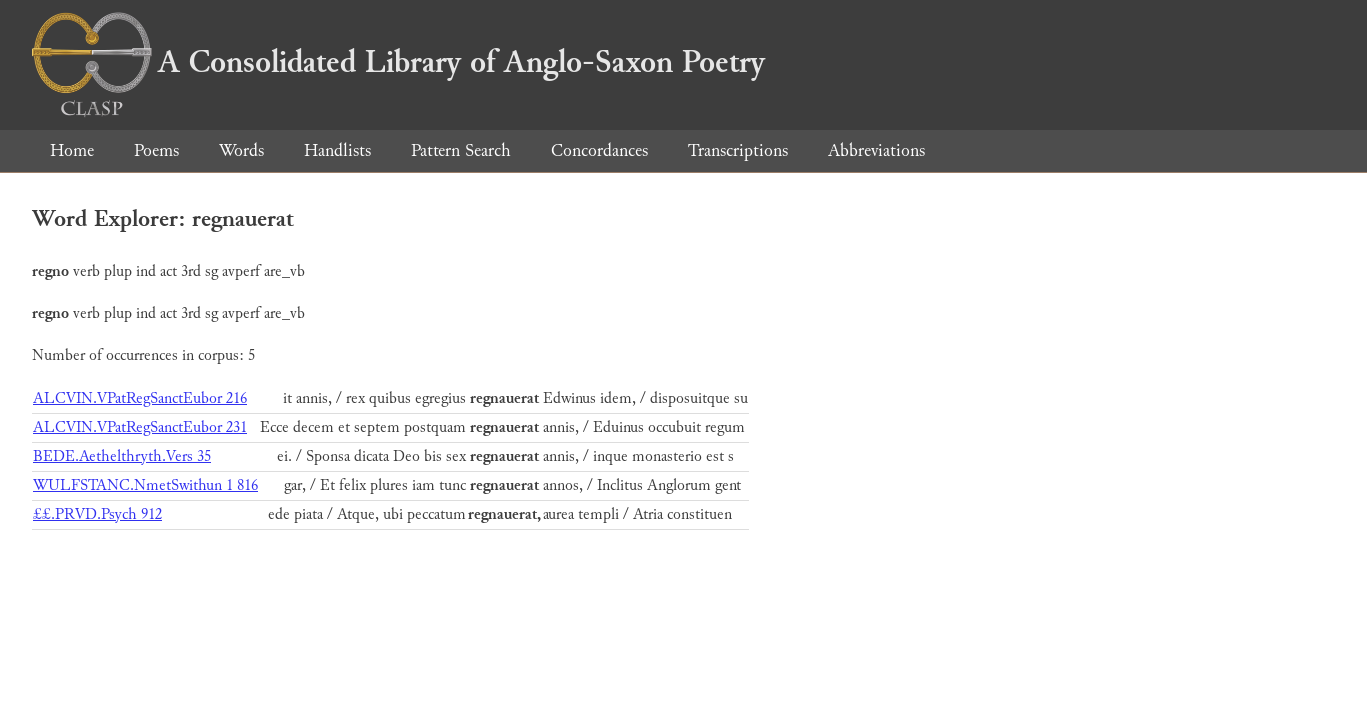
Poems (156, 150)
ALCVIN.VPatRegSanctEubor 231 (140, 427)
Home (72, 150)
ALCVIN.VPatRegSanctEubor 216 (140, 398)
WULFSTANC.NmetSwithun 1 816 (145, 485)
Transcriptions (738, 150)
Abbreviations (876, 150)
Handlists (337, 150)
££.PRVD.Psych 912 (97, 514)
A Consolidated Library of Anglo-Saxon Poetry (398, 62)
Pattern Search (461, 150)
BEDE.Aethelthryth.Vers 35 (122, 456)
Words (241, 150)
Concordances (599, 150)
